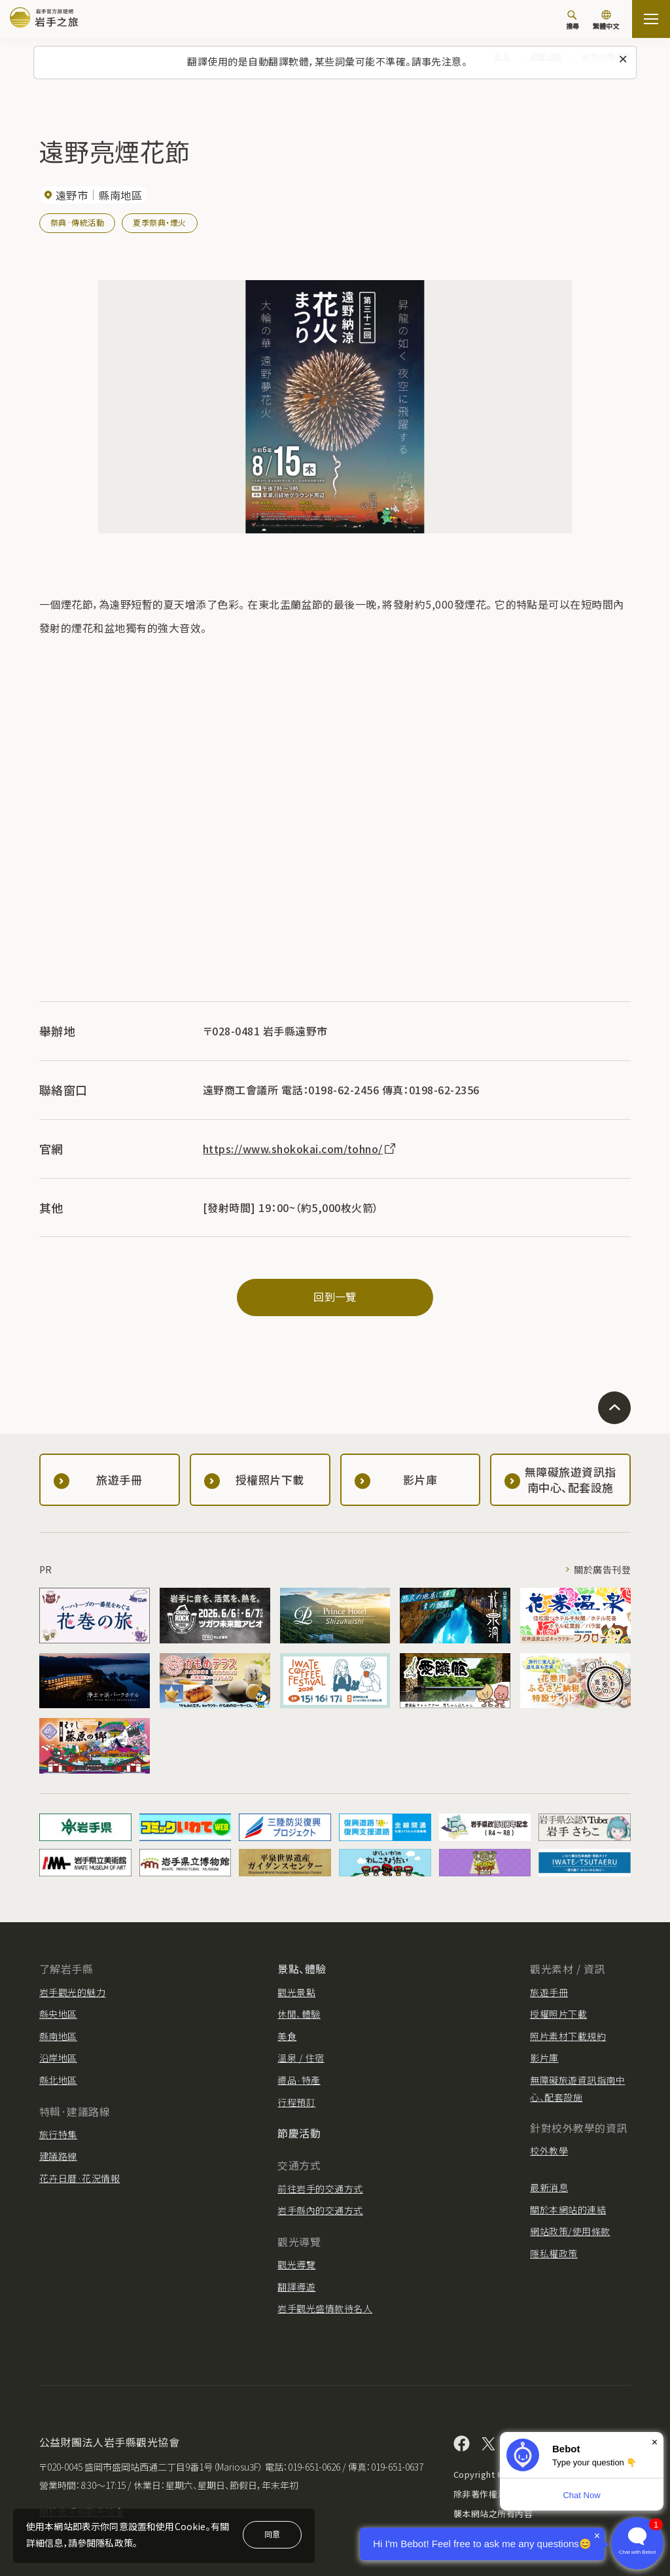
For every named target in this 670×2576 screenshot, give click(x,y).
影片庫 (544, 2057)
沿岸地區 (58, 2057)
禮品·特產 (298, 2079)
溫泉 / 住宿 (300, 2057)
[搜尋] (572, 20)
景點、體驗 (301, 1969)
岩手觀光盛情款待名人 (324, 2308)
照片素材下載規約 (568, 2036)
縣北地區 (58, 2079)
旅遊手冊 (549, 1992)
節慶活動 (299, 2133)
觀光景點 (296, 1992)
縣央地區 (58, 2013)
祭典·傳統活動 (77, 222)
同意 (272, 2533)
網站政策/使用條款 (570, 2231)
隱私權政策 (553, 2253)
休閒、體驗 (298, 2013)
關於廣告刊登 (602, 1569)
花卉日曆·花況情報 (79, 2178)
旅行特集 (58, 2134)
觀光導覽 (296, 2264)
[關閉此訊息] (623, 59)
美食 (286, 2036)
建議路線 (58, 2155)
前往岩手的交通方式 (319, 2188)
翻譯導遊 (296, 2286)
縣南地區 (58, 2036)
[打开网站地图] (651, 19)
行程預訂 (296, 2102)
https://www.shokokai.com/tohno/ (300, 1148)
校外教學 (549, 2150)
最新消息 (549, 2187)
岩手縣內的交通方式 (319, 2210)
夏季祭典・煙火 (159, 222)
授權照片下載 (558, 2013)
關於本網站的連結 (568, 2209)
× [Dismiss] (655, 2442)
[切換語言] (606, 21)
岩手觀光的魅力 (72, 1992)
